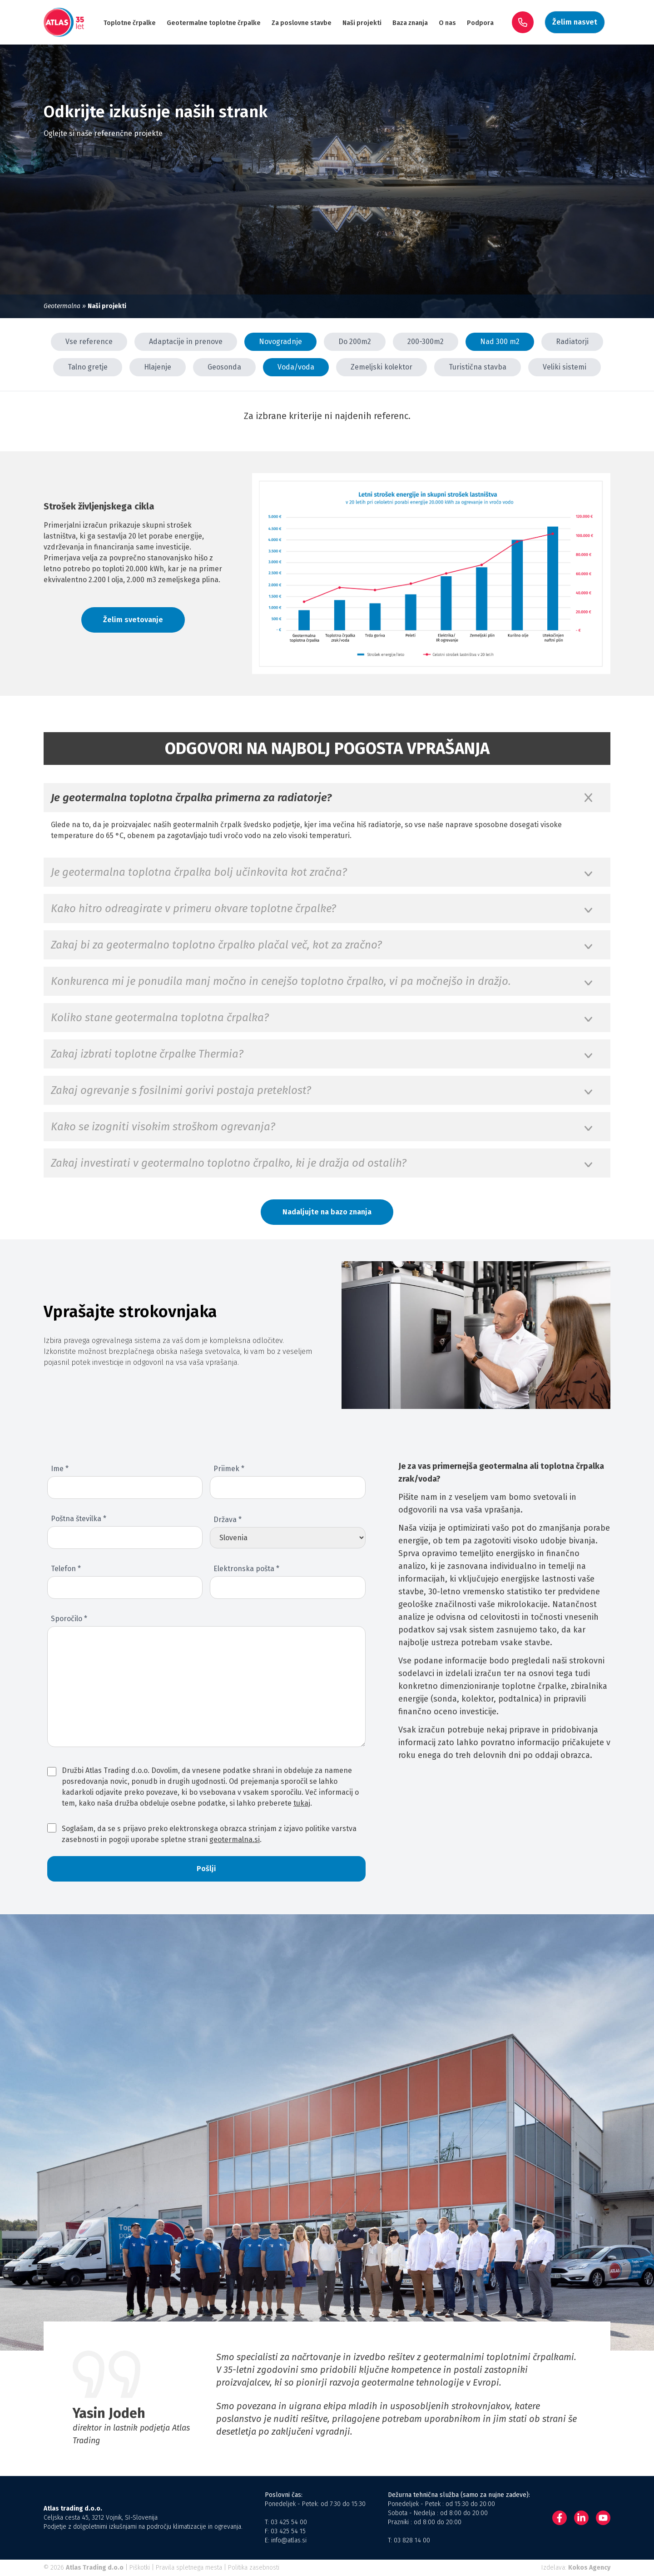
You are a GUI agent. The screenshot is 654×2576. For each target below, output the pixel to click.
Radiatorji (572, 341)
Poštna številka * (78, 1518)
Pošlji (206, 1868)
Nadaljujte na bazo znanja (327, 1212)
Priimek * (228, 1468)
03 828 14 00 (412, 2540)
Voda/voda (295, 367)
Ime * (60, 1468)
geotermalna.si (234, 1839)
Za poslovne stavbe (302, 23)
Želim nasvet (574, 22)
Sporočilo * (69, 1618)
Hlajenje (157, 367)
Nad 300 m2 (500, 341)
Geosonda (224, 367)
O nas (447, 23)
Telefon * (66, 1568)
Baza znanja (410, 23)
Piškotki (139, 2567)
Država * (227, 1519)
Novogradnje (280, 341)
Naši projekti (362, 23)
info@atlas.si (289, 2540)
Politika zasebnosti (253, 2567)
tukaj (301, 1803)
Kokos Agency (589, 2567)
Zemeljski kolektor (381, 367)
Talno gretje (88, 367)
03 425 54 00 (289, 2522)
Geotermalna (62, 306)
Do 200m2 (354, 341)
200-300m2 (425, 341)
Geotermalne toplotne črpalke (214, 23)
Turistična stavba (477, 367)
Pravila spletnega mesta (189, 2567)
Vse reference (89, 341)
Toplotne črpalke (130, 23)
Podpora (480, 23)
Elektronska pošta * (246, 1568)
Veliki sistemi (564, 367)
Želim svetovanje (133, 619)
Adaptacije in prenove (186, 341)
